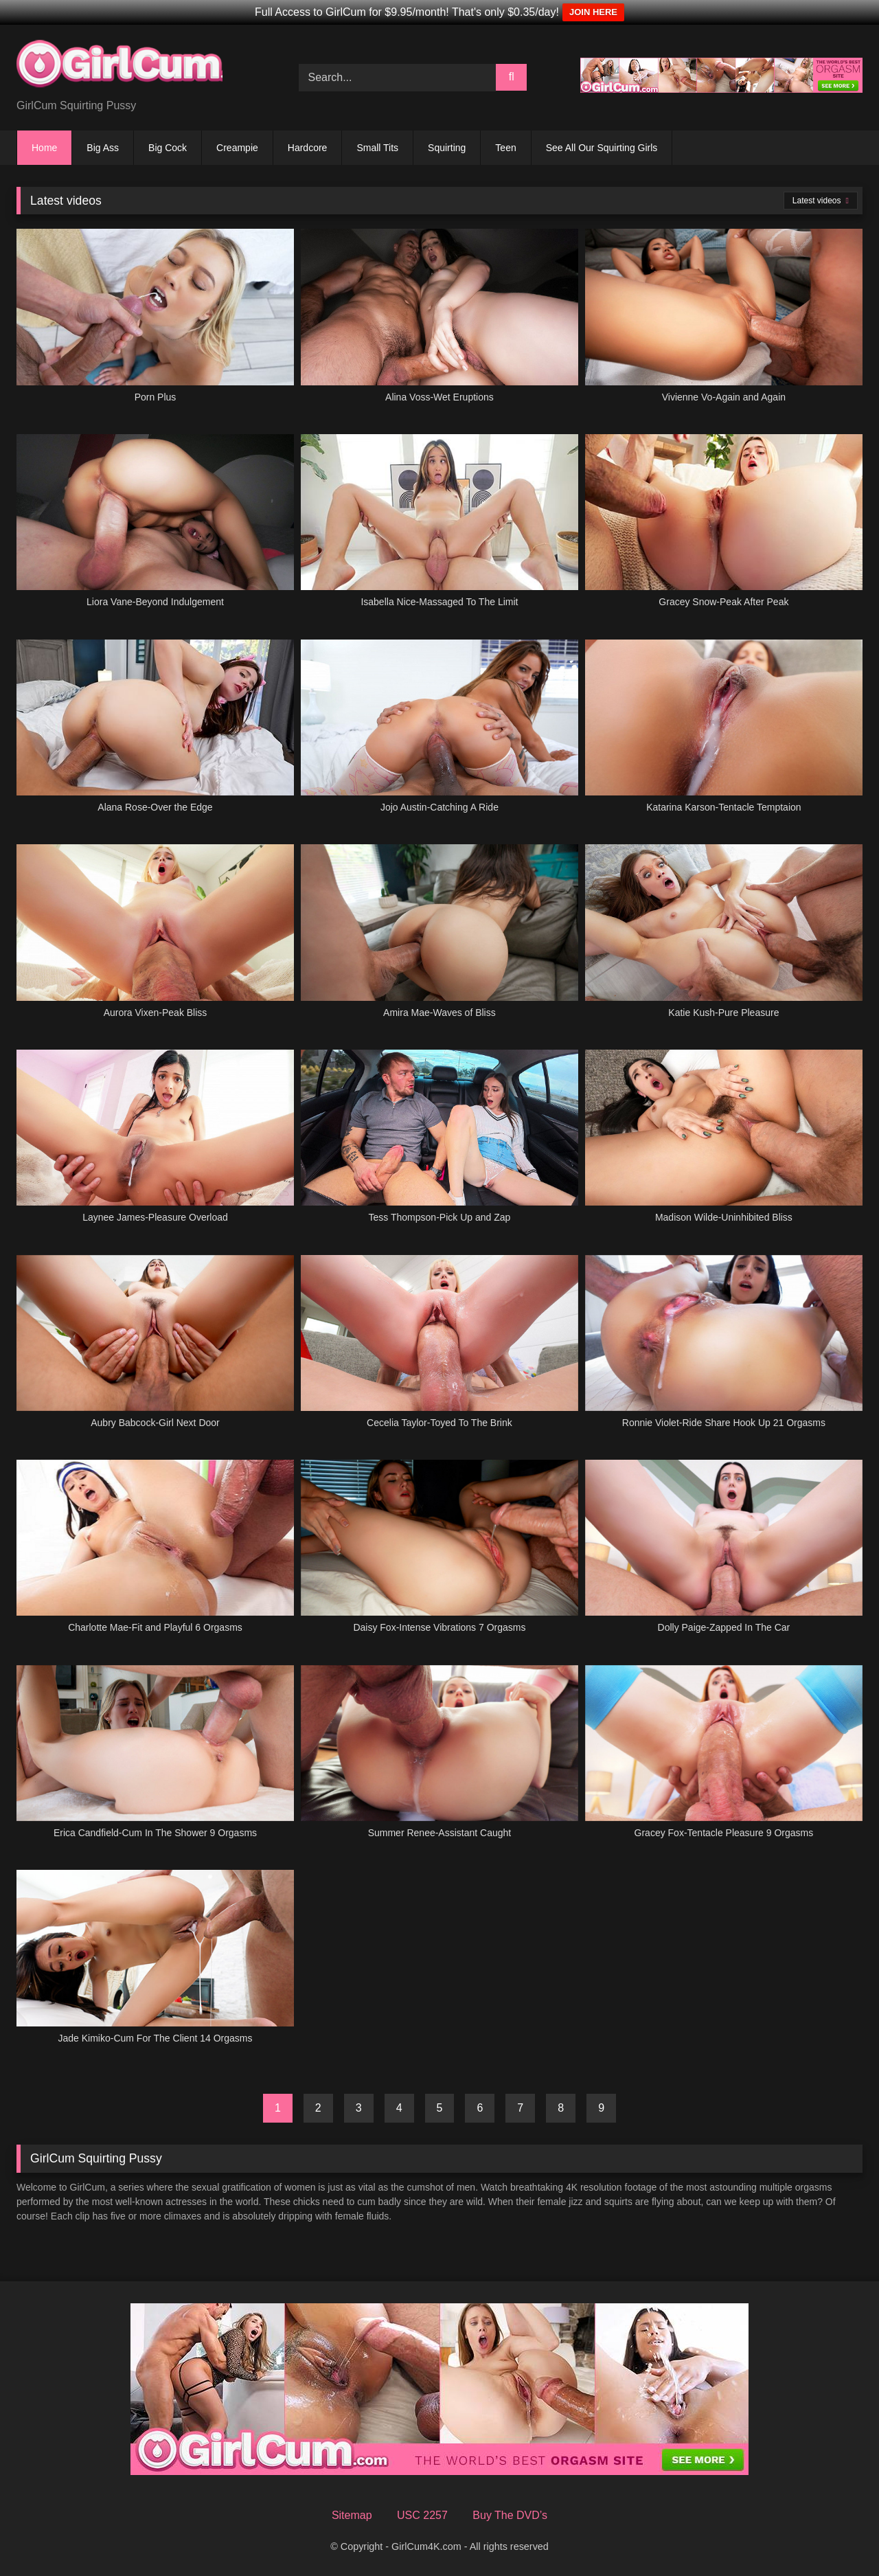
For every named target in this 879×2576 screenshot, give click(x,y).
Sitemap (352, 2515)
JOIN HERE (593, 12)
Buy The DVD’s (509, 2515)
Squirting (447, 147)
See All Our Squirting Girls (602, 147)
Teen (505, 147)
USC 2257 (422, 2515)
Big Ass (103, 147)
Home (44, 147)
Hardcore (308, 147)
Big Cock (167, 147)
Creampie (237, 147)
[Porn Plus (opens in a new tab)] (155, 323)
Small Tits (377, 147)
